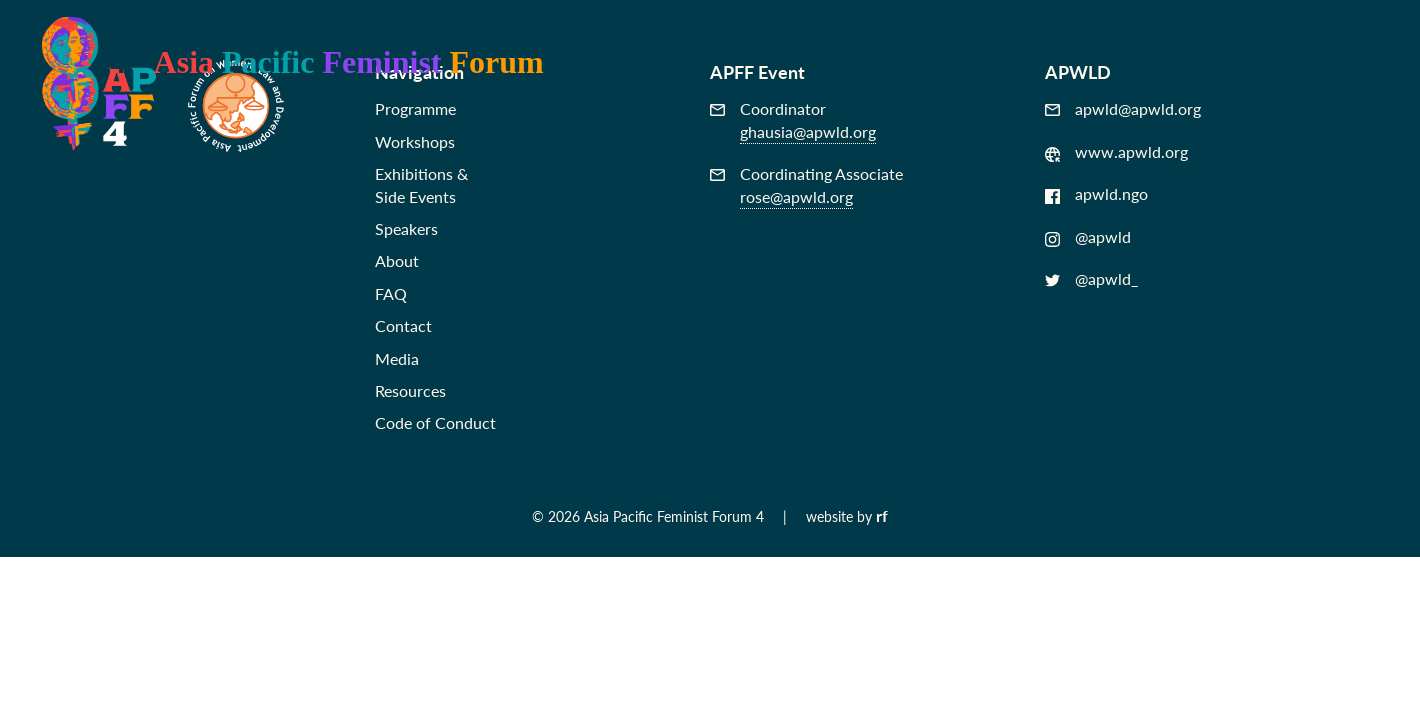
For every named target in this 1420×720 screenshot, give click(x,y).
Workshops (415, 141)
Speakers (406, 228)
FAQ (391, 293)
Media (397, 358)
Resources (410, 390)
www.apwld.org (1116, 152)
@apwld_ (1091, 279)
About (397, 260)
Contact (403, 325)
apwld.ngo (1096, 194)
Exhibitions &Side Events (421, 184)
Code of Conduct (435, 422)
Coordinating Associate (806, 185)
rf (882, 515)
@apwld (1088, 237)
